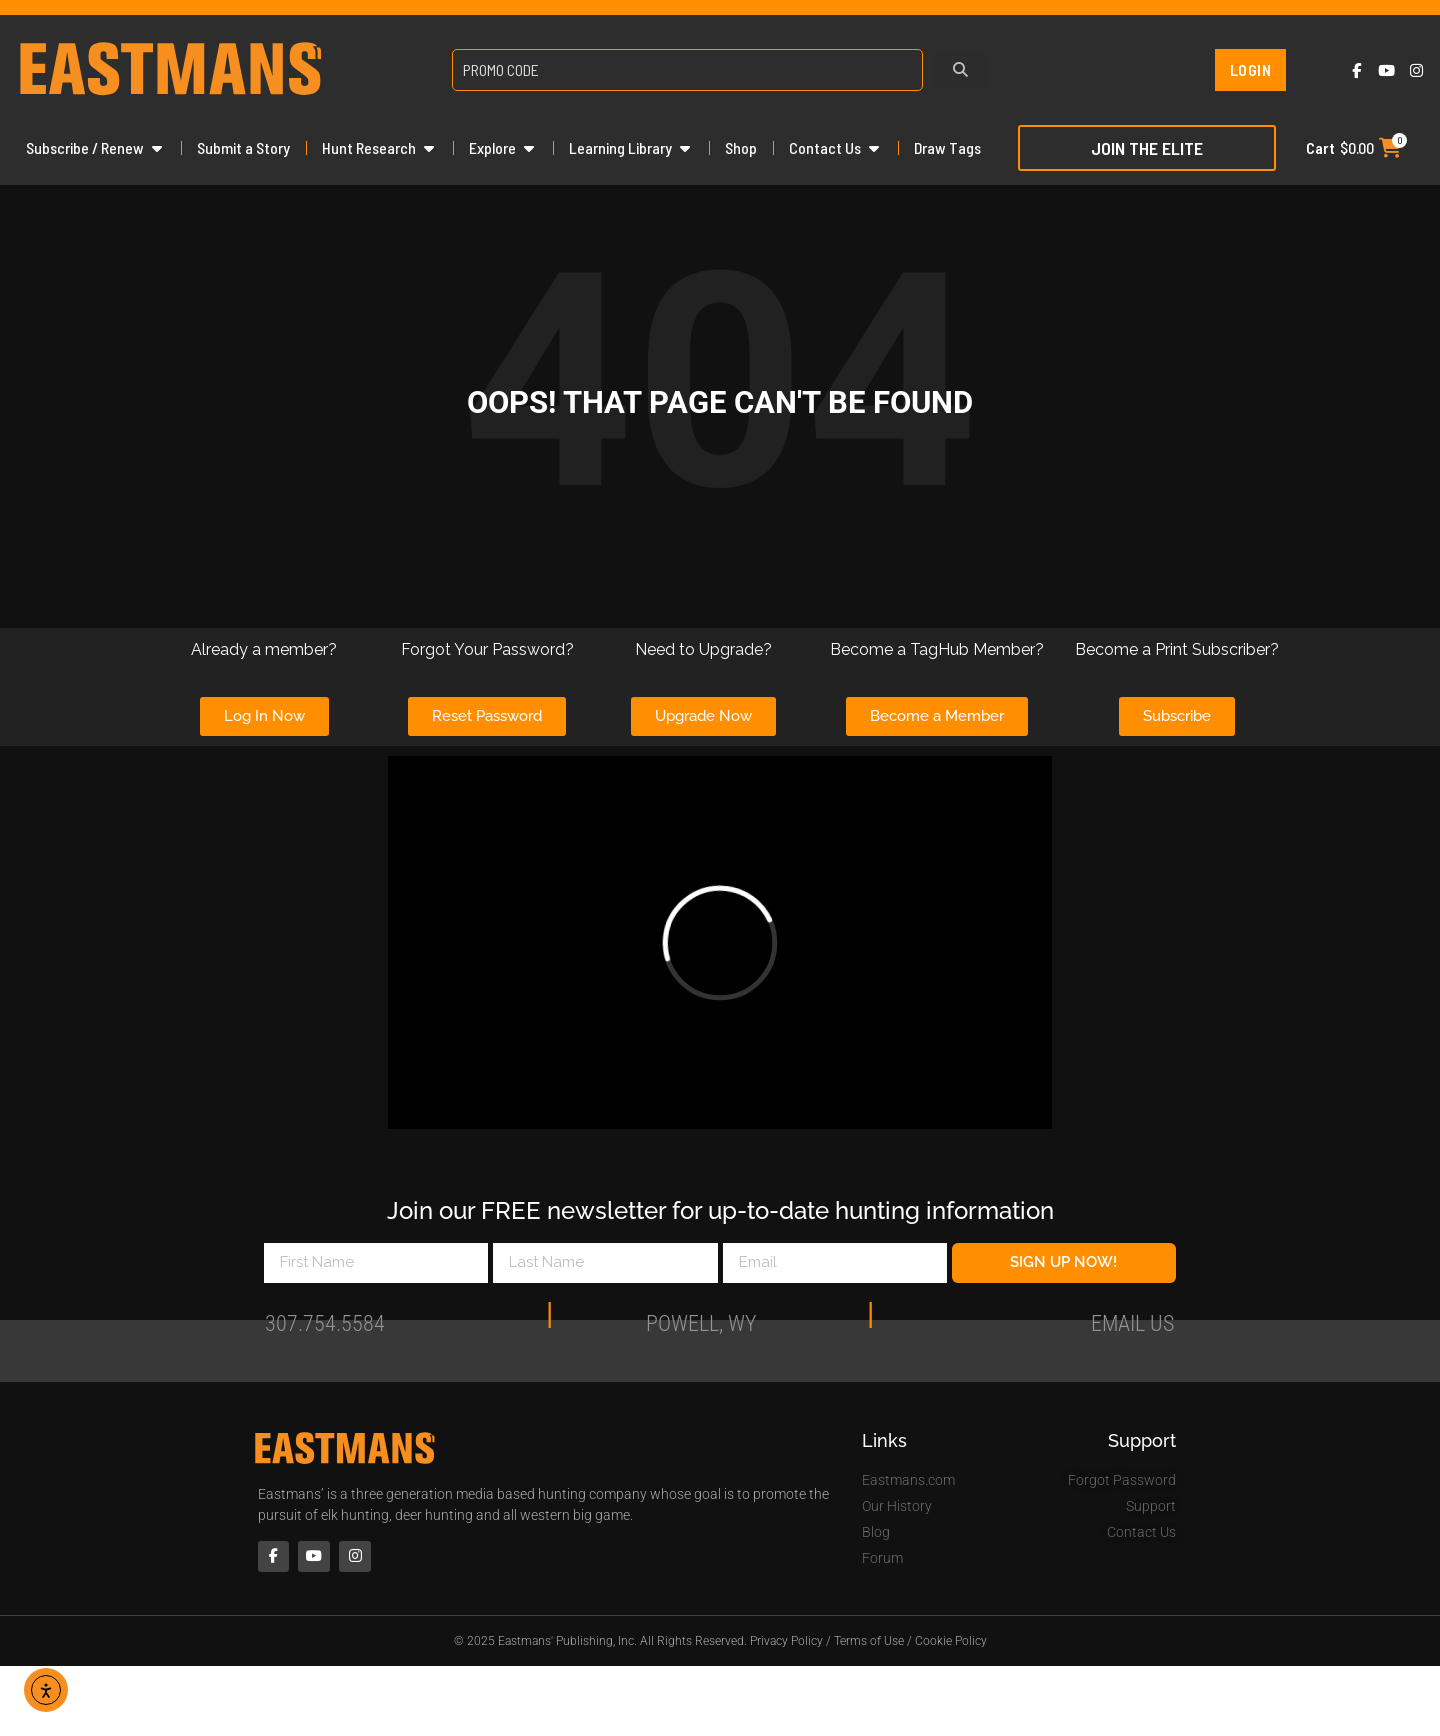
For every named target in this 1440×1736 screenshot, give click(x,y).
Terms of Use (869, 1643)
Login (1251, 69)
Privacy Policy (786, 1643)
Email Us (1132, 1328)
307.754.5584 (325, 1328)
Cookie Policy (951, 1643)
